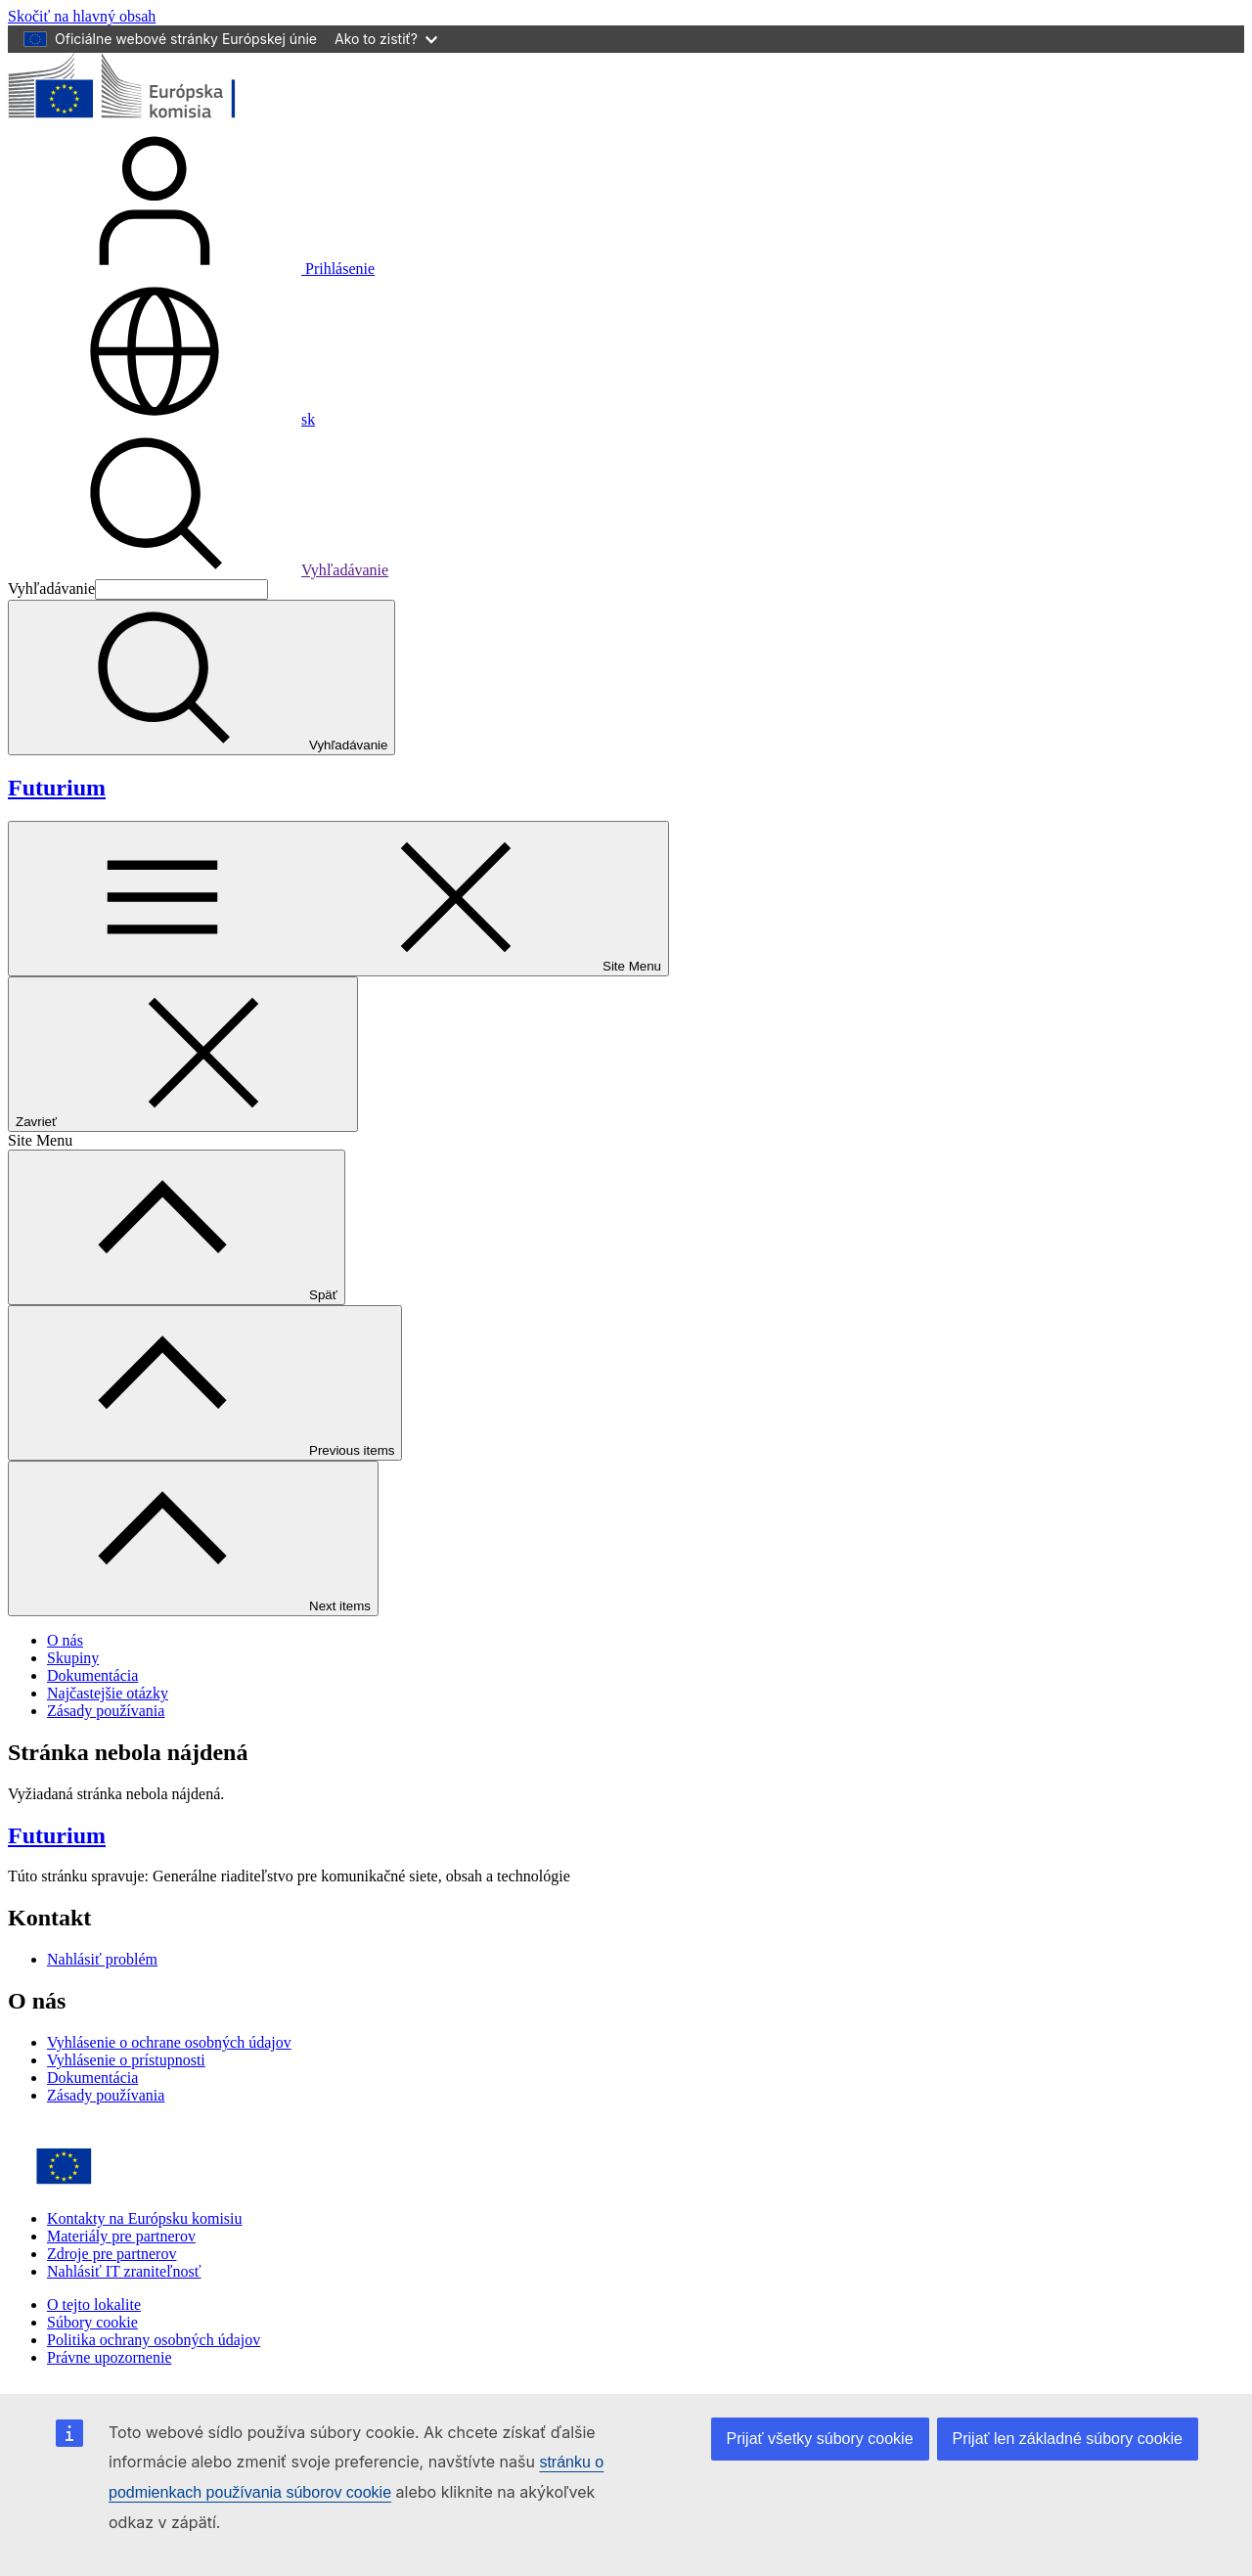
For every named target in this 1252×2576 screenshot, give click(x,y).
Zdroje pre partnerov (111, 2253)
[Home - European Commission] (149, 2185)
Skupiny (73, 1658)
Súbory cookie (92, 2322)
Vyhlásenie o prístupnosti (126, 2060)
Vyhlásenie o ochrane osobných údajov (169, 2042)
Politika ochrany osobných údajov (153, 2339)
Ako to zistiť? (386, 38)
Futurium (57, 787)
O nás (65, 1640)
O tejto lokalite (94, 2304)
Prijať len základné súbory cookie (1068, 2438)
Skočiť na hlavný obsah (82, 16)
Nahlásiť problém (102, 1959)
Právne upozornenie (109, 2357)
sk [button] (161, 419)
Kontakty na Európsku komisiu (145, 2218)
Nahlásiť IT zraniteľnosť (124, 2271)
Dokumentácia (92, 1675)
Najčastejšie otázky (107, 1693)
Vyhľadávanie (198, 570)
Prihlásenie (191, 268)
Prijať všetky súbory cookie (820, 2438)
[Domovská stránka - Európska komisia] (150, 118)
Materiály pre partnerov (121, 2236)
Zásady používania (105, 1710)
